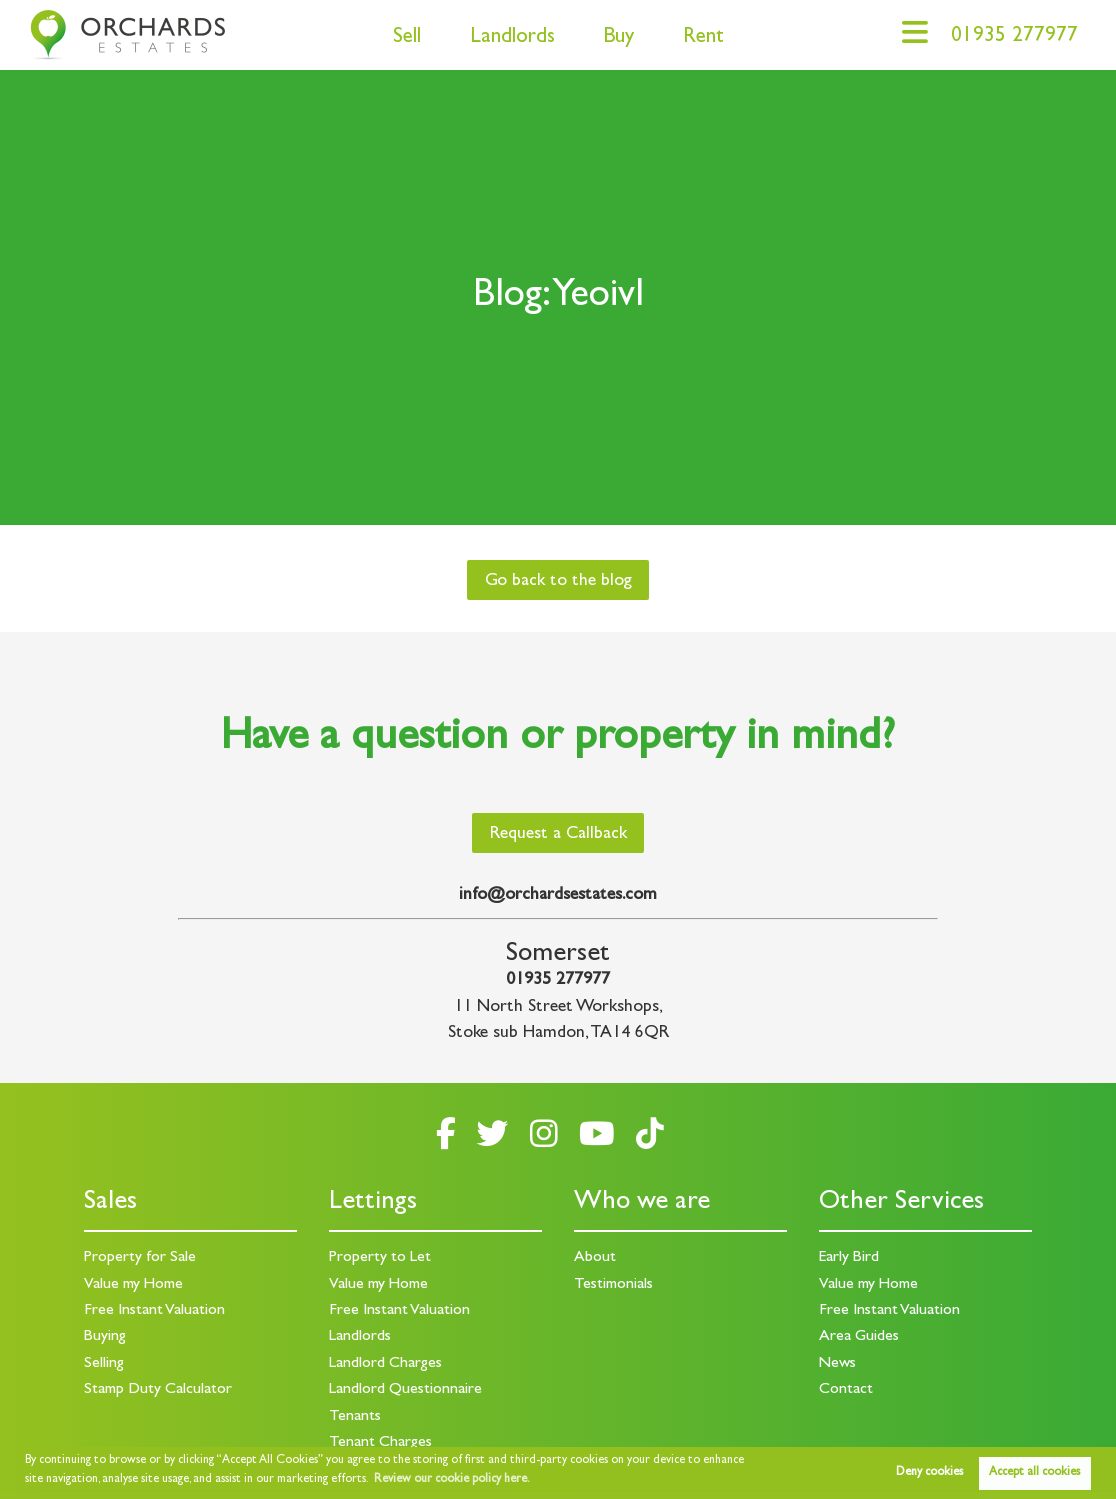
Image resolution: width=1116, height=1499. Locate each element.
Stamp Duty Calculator (158, 1390)
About (595, 1258)
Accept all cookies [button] (1034, 1473)
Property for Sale (140, 1258)
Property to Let (380, 1258)
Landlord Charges (385, 1364)
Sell (407, 38)
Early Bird (849, 1258)
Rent (703, 38)
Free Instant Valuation (154, 1311)
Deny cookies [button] (929, 1473)
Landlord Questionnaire (405, 1390)
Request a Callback (558, 835)
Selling (104, 1364)
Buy (618, 38)
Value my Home (133, 1285)
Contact (846, 1390)
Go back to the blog (558, 582)
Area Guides (859, 1337)
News (837, 1364)
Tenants (355, 1417)
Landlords (512, 38)
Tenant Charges (380, 1443)
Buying (105, 1337)
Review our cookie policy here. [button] (452, 1480)
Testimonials (613, 1285)
